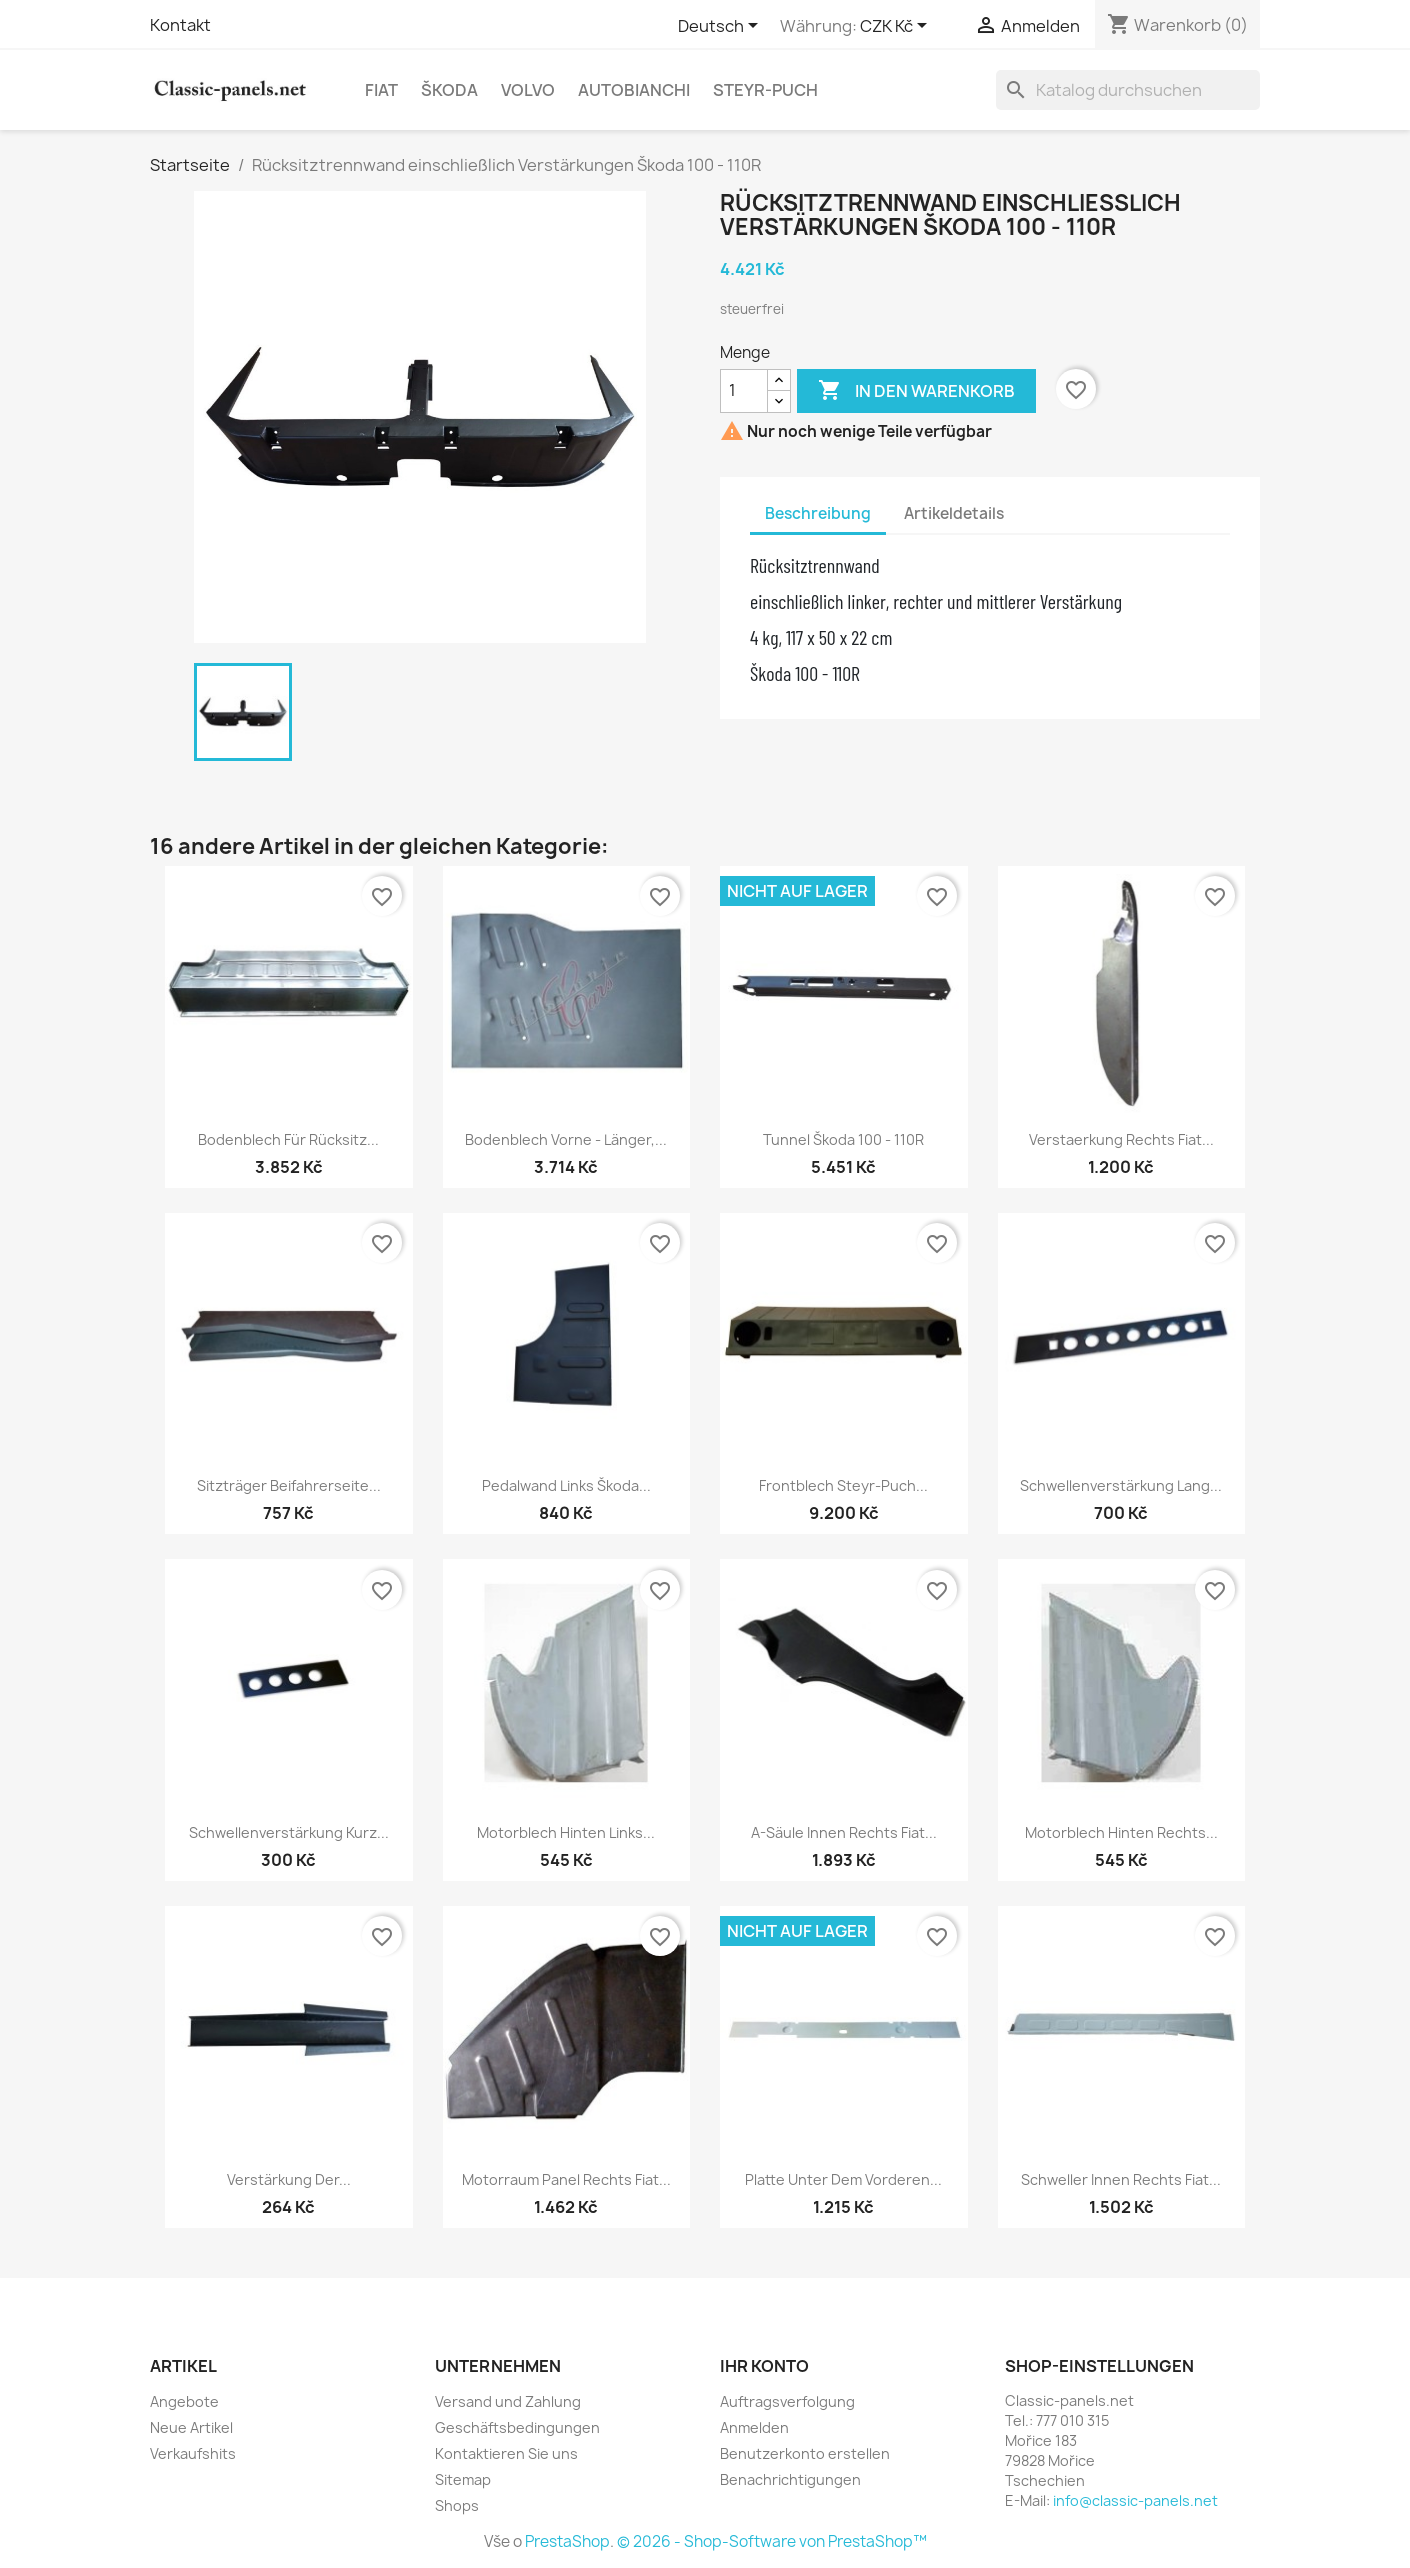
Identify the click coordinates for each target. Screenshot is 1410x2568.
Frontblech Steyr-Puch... (843, 1485)
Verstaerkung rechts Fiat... (1121, 1139)
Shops (457, 2505)
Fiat (381, 90)
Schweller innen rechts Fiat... (1121, 2179)
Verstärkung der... (289, 2179)
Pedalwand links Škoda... (566, 1485)
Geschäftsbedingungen (517, 2427)
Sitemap (463, 2479)
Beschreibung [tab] (818, 513)
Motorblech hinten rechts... (1121, 1832)
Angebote (184, 2401)
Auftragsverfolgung (787, 2401)
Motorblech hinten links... (566, 1832)
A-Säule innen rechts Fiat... (844, 1832)
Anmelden (754, 2427)
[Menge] (744, 391)
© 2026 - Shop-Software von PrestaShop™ (772, 2541)
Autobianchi (634, 90)
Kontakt (180, 25)
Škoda (449, 90)
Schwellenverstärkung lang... (1121, 1485)
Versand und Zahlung (508, 2401)
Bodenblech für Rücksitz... (288, 1139)
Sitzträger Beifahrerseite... (289, 1485)
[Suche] (1128, 90)
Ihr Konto (764, 2366)
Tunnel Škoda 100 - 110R (843, 1139)
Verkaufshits (193, 2453)
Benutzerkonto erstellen (805, 2453)
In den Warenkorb (916, 391)
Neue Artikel (191, 2427)
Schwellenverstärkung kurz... (289, 1832)
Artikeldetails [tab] (954, 513)
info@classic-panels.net (1135, 2500)
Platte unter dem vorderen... (843, 2179)
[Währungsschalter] (897, 27)
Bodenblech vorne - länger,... (566, 1139)
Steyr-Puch (765, 90)
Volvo (528, 90)
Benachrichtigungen (790, 2479)
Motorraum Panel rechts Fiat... (566, 2179)
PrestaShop (567, 2541)
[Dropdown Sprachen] (721, 27)
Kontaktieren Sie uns (506, 2453)
